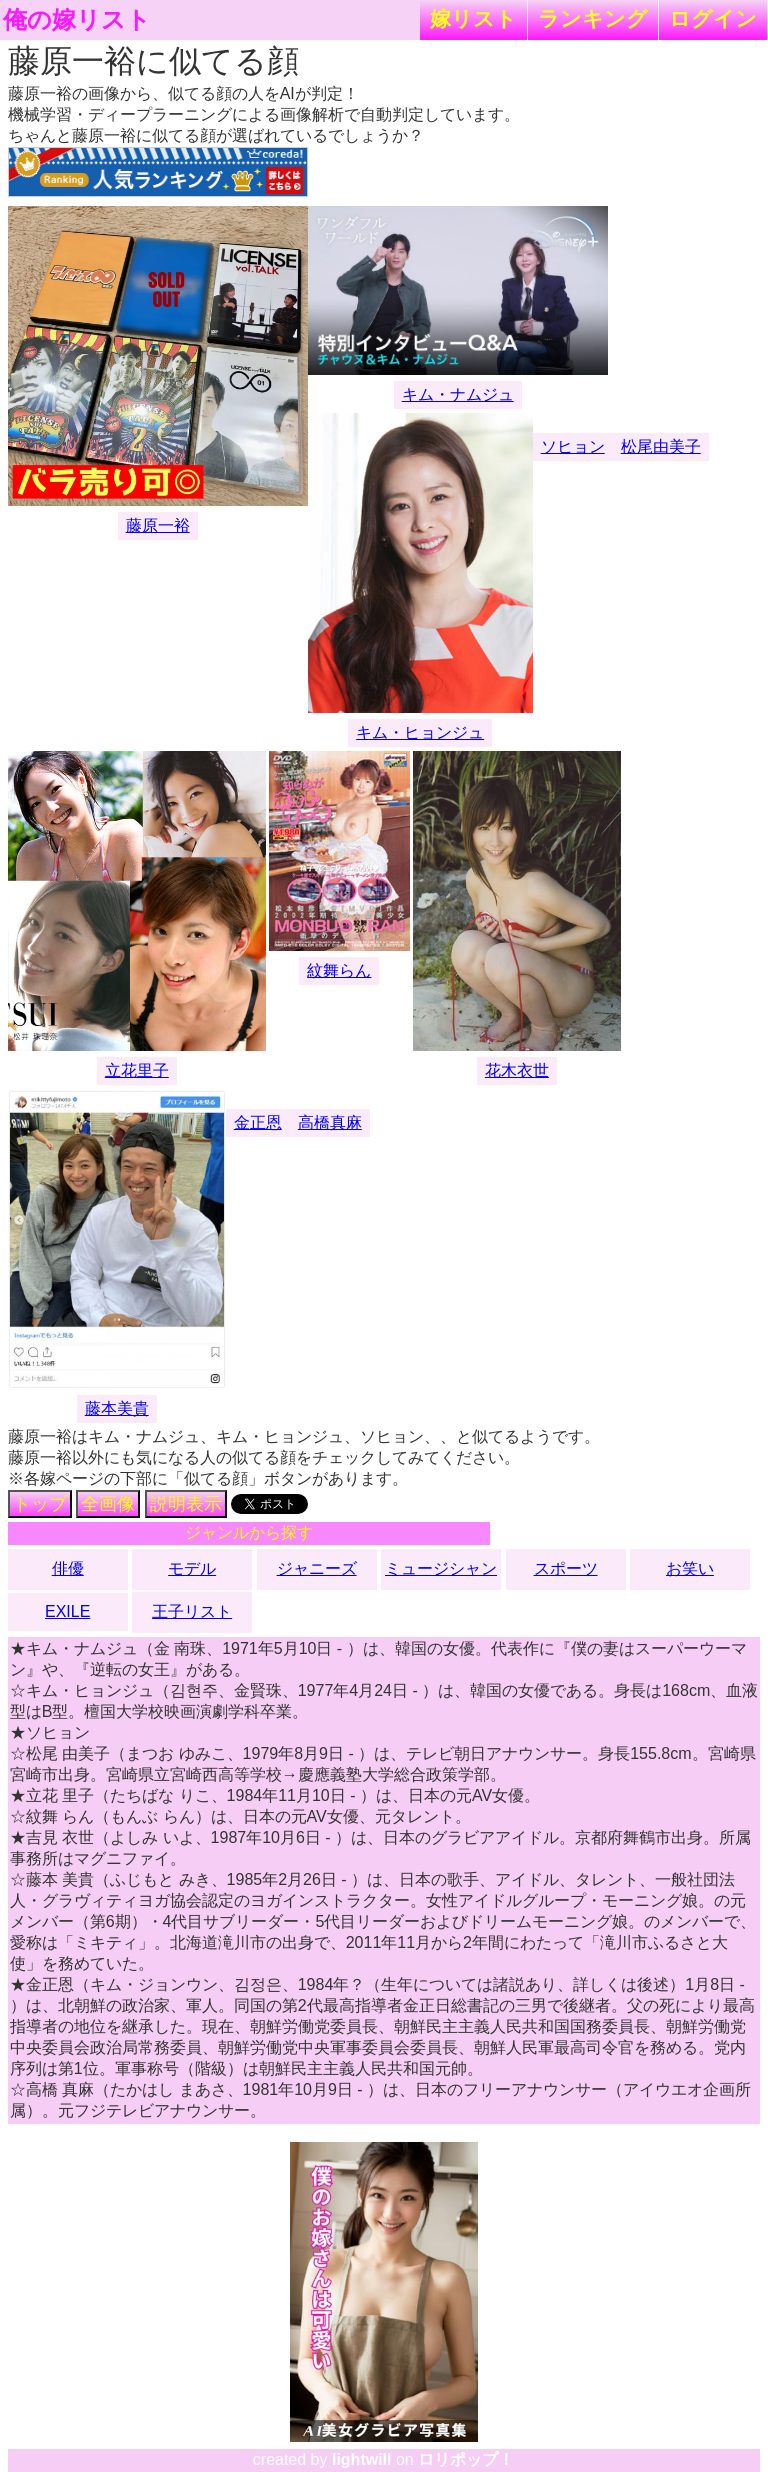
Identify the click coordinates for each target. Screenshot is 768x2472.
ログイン (713, 18)
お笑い (690, 1568)
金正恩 (258, 1122)
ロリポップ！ (466, 2459)
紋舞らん (339, 970)
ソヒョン (573, 446)
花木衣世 (517, 1070)
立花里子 (137, 1070)
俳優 (68, 1568)
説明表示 (186, 1504)
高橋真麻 (330, 1122)
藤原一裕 (158, 525)
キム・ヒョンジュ (420, 732)
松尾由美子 (661, 446)
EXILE (67, 1611)
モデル (192, 1568)
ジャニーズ (317, 1568)
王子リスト (192, 1611)
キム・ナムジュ (458, 394)
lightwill (362, 2459)
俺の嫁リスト (77, 20)
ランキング (593, 18)
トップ (40, 1504)
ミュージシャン (441, 1568)
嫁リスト (473, 18)
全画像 (108, 1504)
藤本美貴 (117, 1408)
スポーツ (566, 1568)
